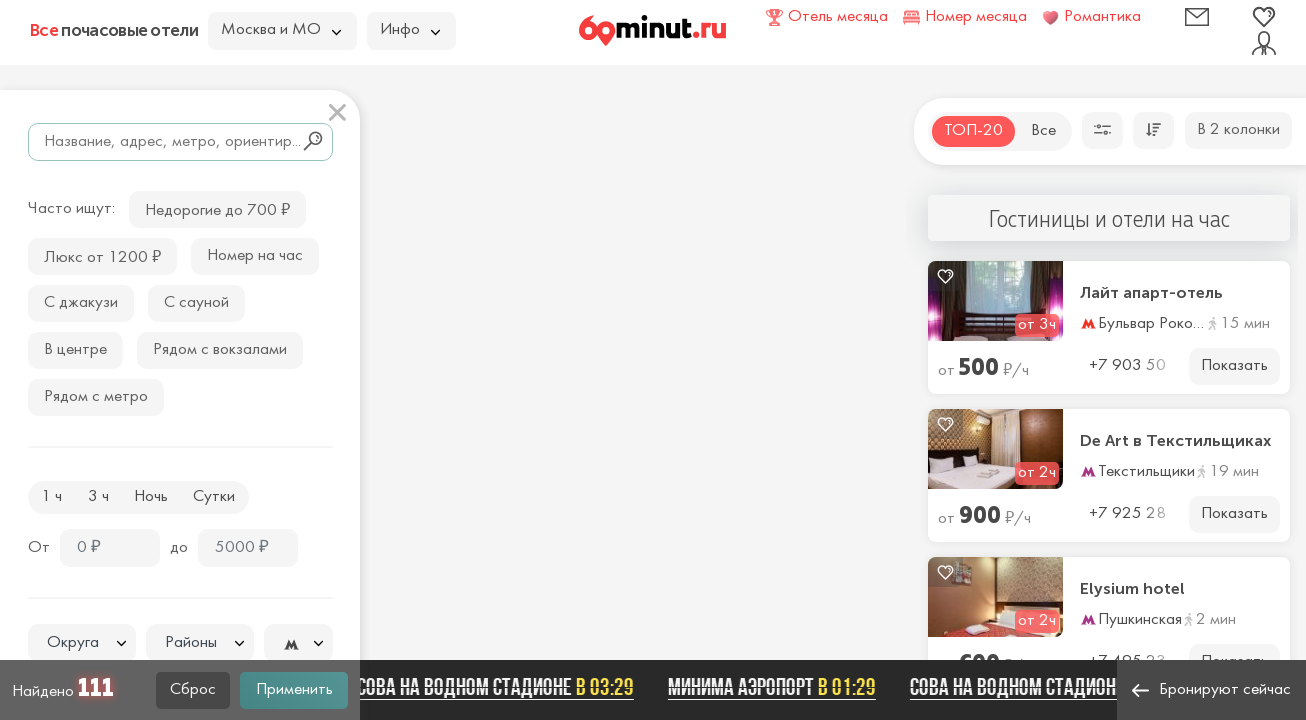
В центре (75, 350)
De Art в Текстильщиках (1175, 441)
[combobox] (82, 643)
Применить (294, 690)
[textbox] (82, 643)
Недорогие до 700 (217, 208)
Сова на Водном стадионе (504, 687)
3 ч (98, 497)
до (179, 548)
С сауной (196, 303)
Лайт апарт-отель (1151, 293)
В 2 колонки (1238, 130)
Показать (1234, 366)
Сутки (214, 497)
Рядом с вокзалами (220, 350)
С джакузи (81, 303)
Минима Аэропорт (781, 687)
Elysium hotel (1132, 589)
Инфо (410, 30)
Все (1043, 131)
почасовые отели (114, 30)
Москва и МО (281, 30)
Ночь (151, 497)
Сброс (193, 690)
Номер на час (255, 256)
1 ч (51, 497)
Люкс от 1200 (102, 255)
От (39, 548)
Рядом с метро (96, 397)
